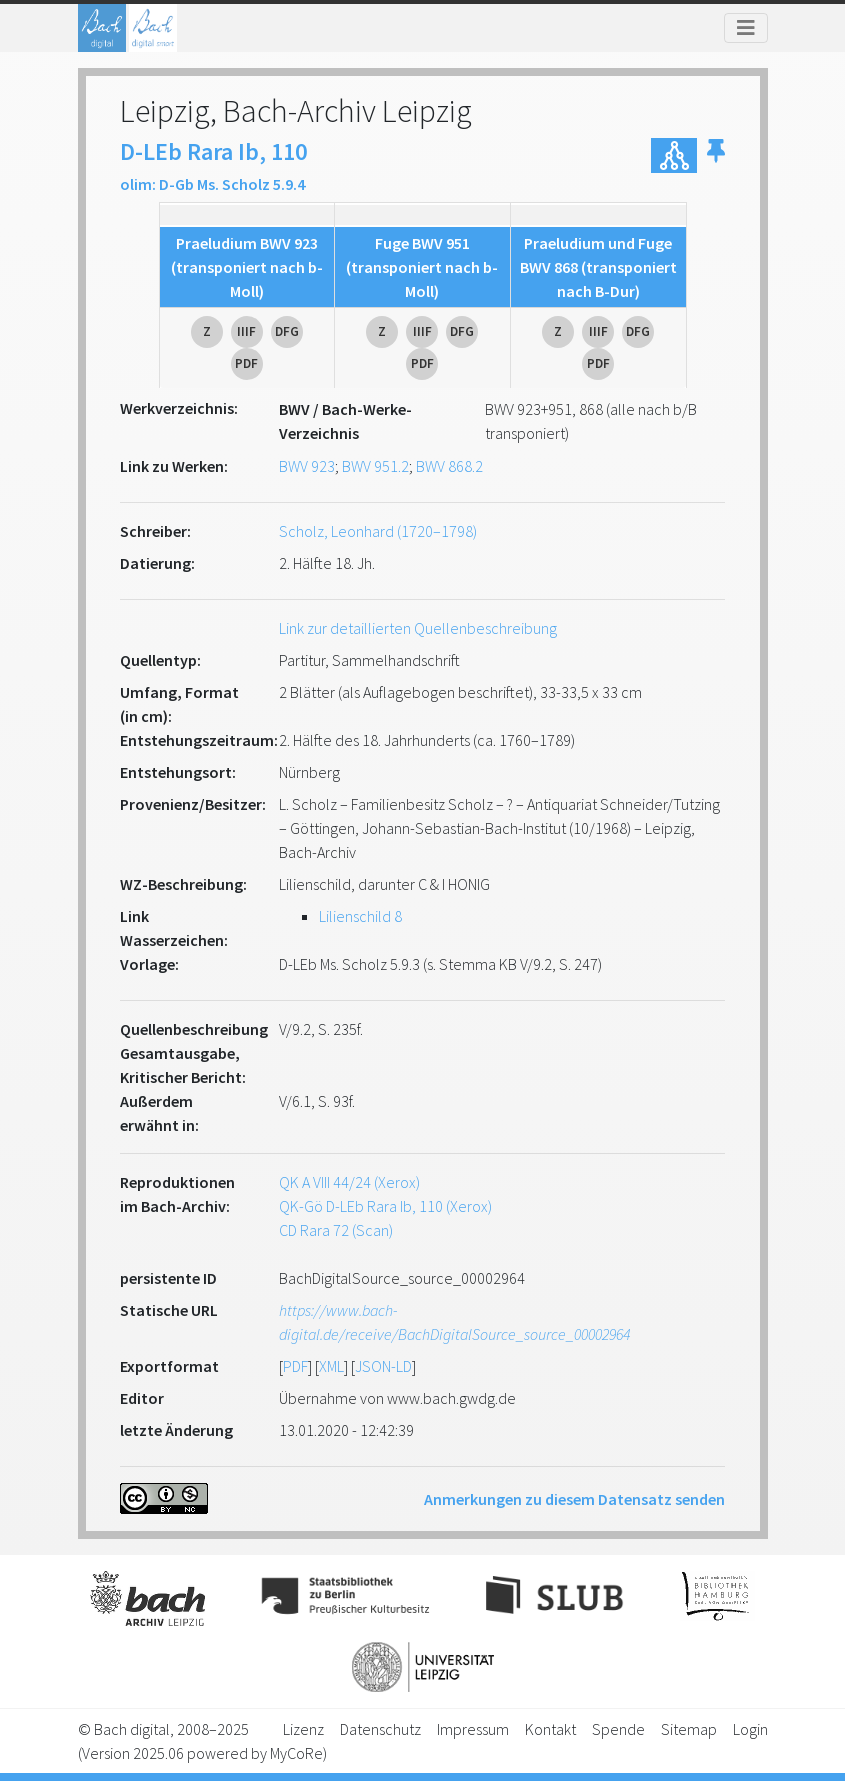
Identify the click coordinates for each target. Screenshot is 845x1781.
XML (331, 1366)
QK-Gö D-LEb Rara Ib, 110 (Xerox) (385, 1206)
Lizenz (303, 1729)
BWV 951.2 (375, 466)
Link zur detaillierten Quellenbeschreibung (418, 628)
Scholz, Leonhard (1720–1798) (378, 531)
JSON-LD (383, 1366)
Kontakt (550, 1729)
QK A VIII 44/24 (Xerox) (349, 1182)
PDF (295, 1366)
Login (750, 1729)
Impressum (473, 1729)
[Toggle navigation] (746, 28)
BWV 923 (307, 466)
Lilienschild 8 (360, 916)
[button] (716, 155)
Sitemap (689, 1729)
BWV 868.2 (449, 466)
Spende (618, 1729)
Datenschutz (380, 1729)
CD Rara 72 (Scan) (336, 1230)
